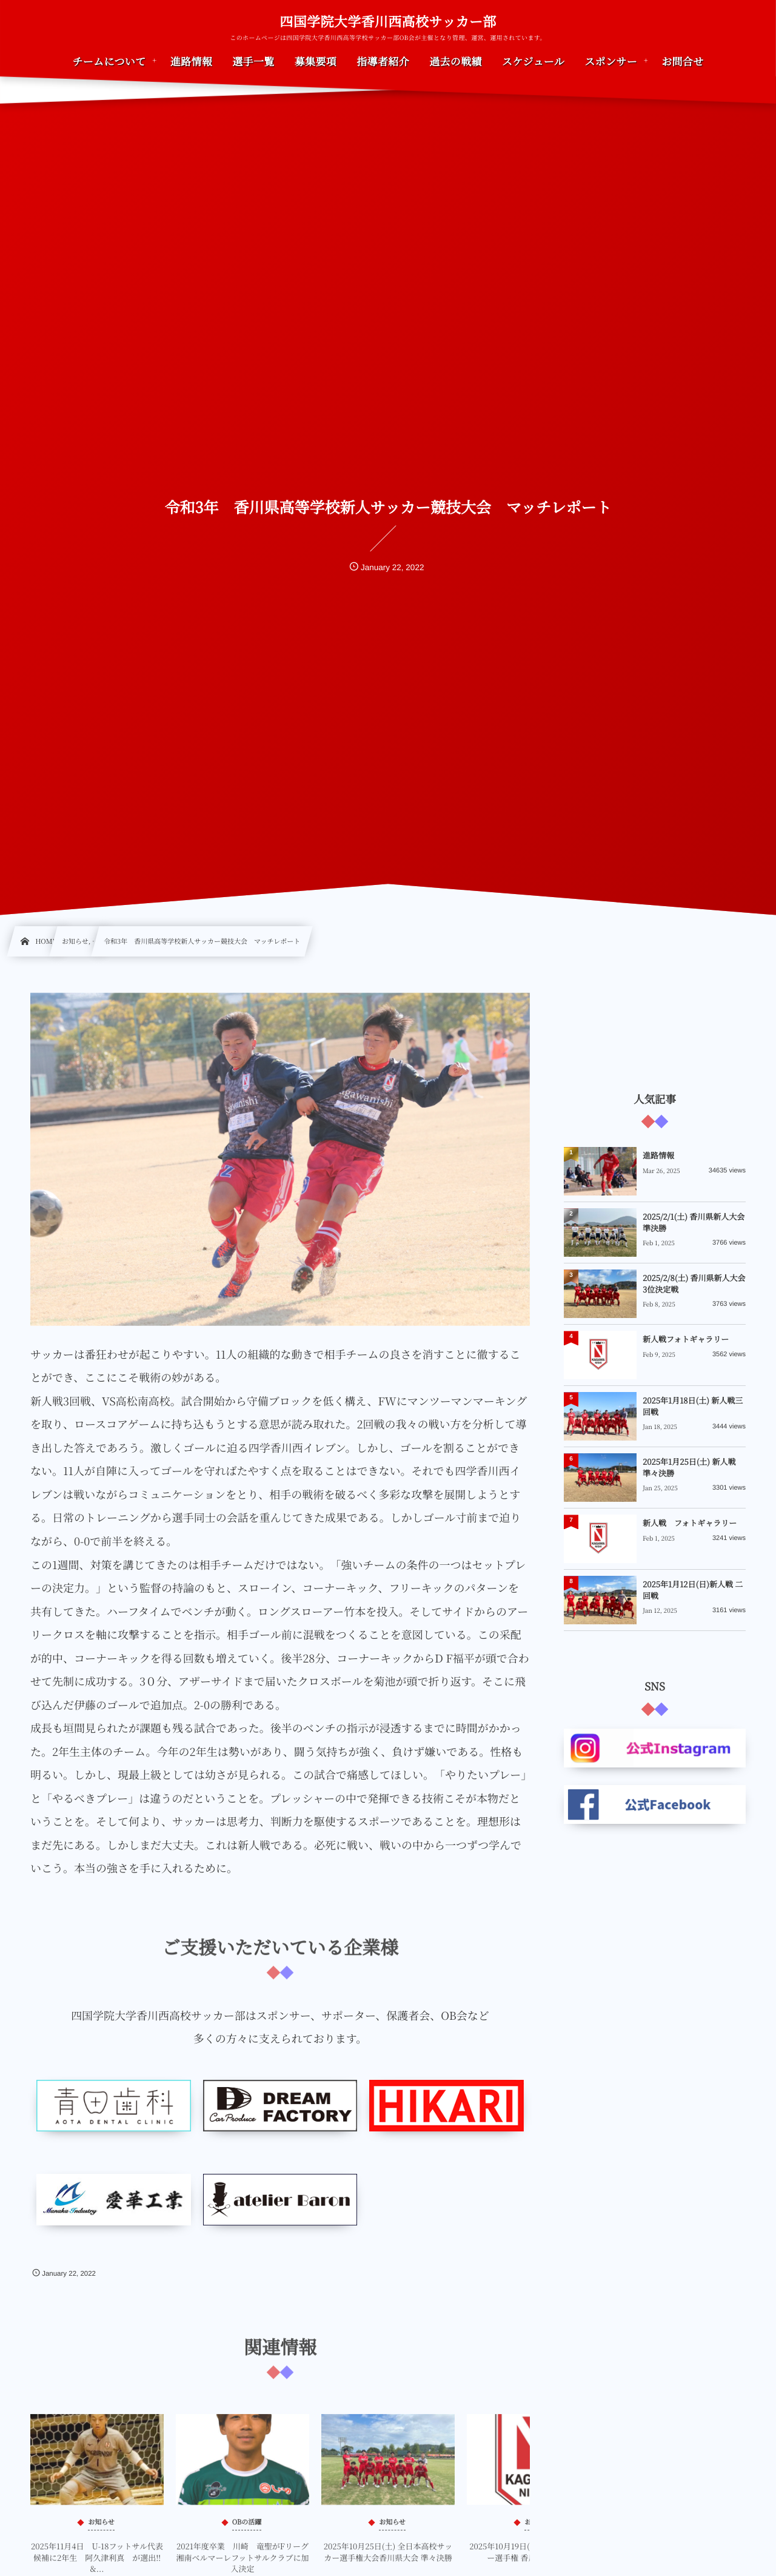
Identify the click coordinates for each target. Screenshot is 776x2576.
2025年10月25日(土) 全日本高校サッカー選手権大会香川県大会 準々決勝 (388, 2560)
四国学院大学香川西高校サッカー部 (387, 22)
